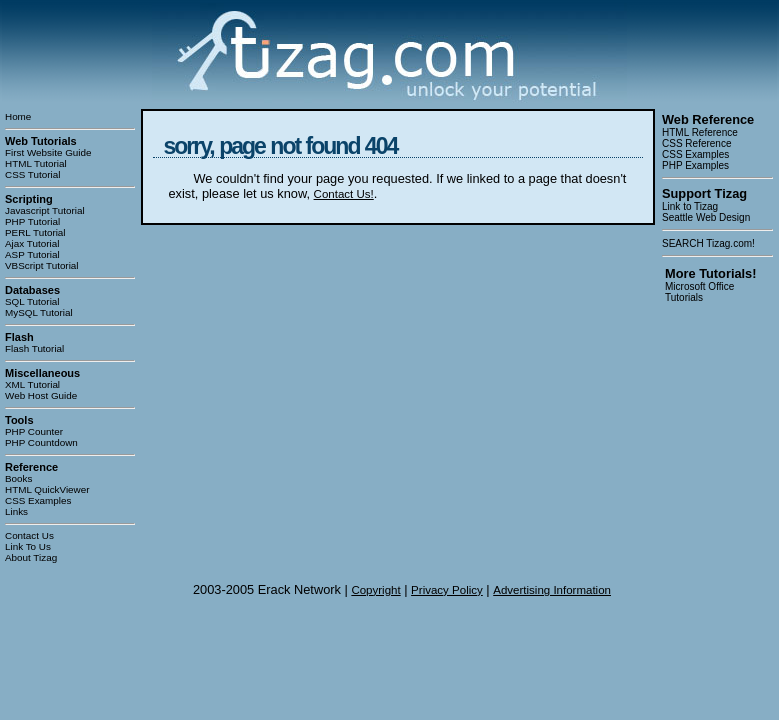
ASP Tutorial (32, 254)
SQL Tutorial (32, 301)
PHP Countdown (41, 442)
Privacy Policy (447, 590)
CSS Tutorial (32, 174)
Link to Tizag (690, 206)
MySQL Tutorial (39, 312)
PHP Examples (695, 165)
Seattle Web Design (706, 217)
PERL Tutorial (35, 232)
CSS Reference (696, 143)
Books (18, 478)
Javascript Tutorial (45, 210)
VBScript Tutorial (42, 265)
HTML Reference (700, 132)
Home (18, 116)
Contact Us (29, 535)
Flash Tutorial (34, 348)
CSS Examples (38, 500)
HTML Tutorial (36, 163)
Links (16, 511)
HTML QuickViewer (47, 489)
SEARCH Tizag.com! (708, 243)
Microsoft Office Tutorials (699, 292)
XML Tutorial (32, 384)
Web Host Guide (41, 395)
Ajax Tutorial (32, 243)
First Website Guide (48, 152)
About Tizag (31, 557)
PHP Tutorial (32, 221)
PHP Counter (34, 431)
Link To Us (28, 546)
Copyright (375, 590)
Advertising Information (552, 590)
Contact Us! (344, 194)
